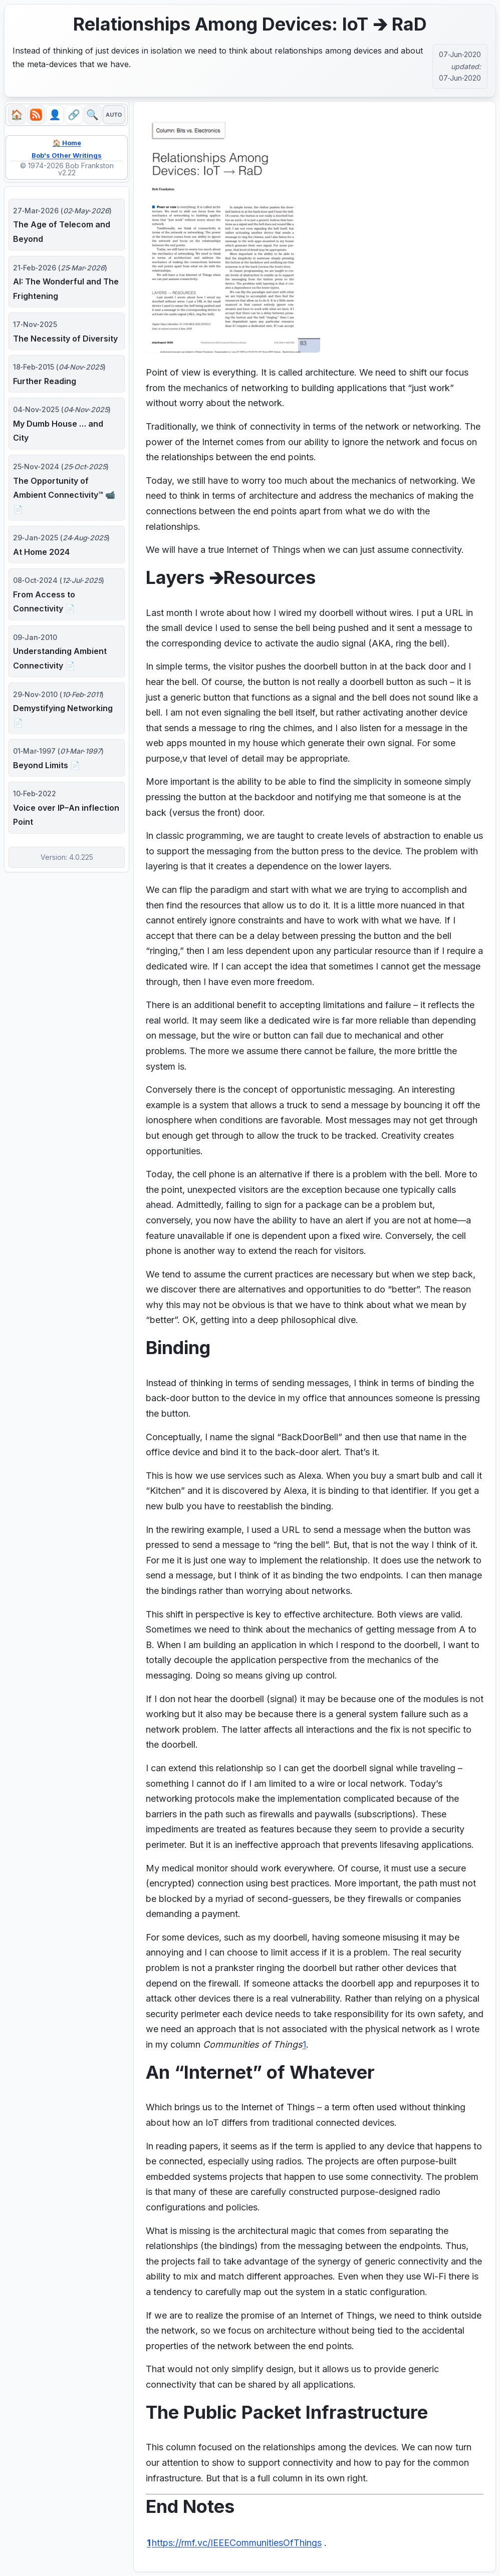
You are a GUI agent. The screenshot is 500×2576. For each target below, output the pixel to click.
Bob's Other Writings (67, 157)
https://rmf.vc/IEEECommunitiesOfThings (237, 2542)
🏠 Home (67, 144)
